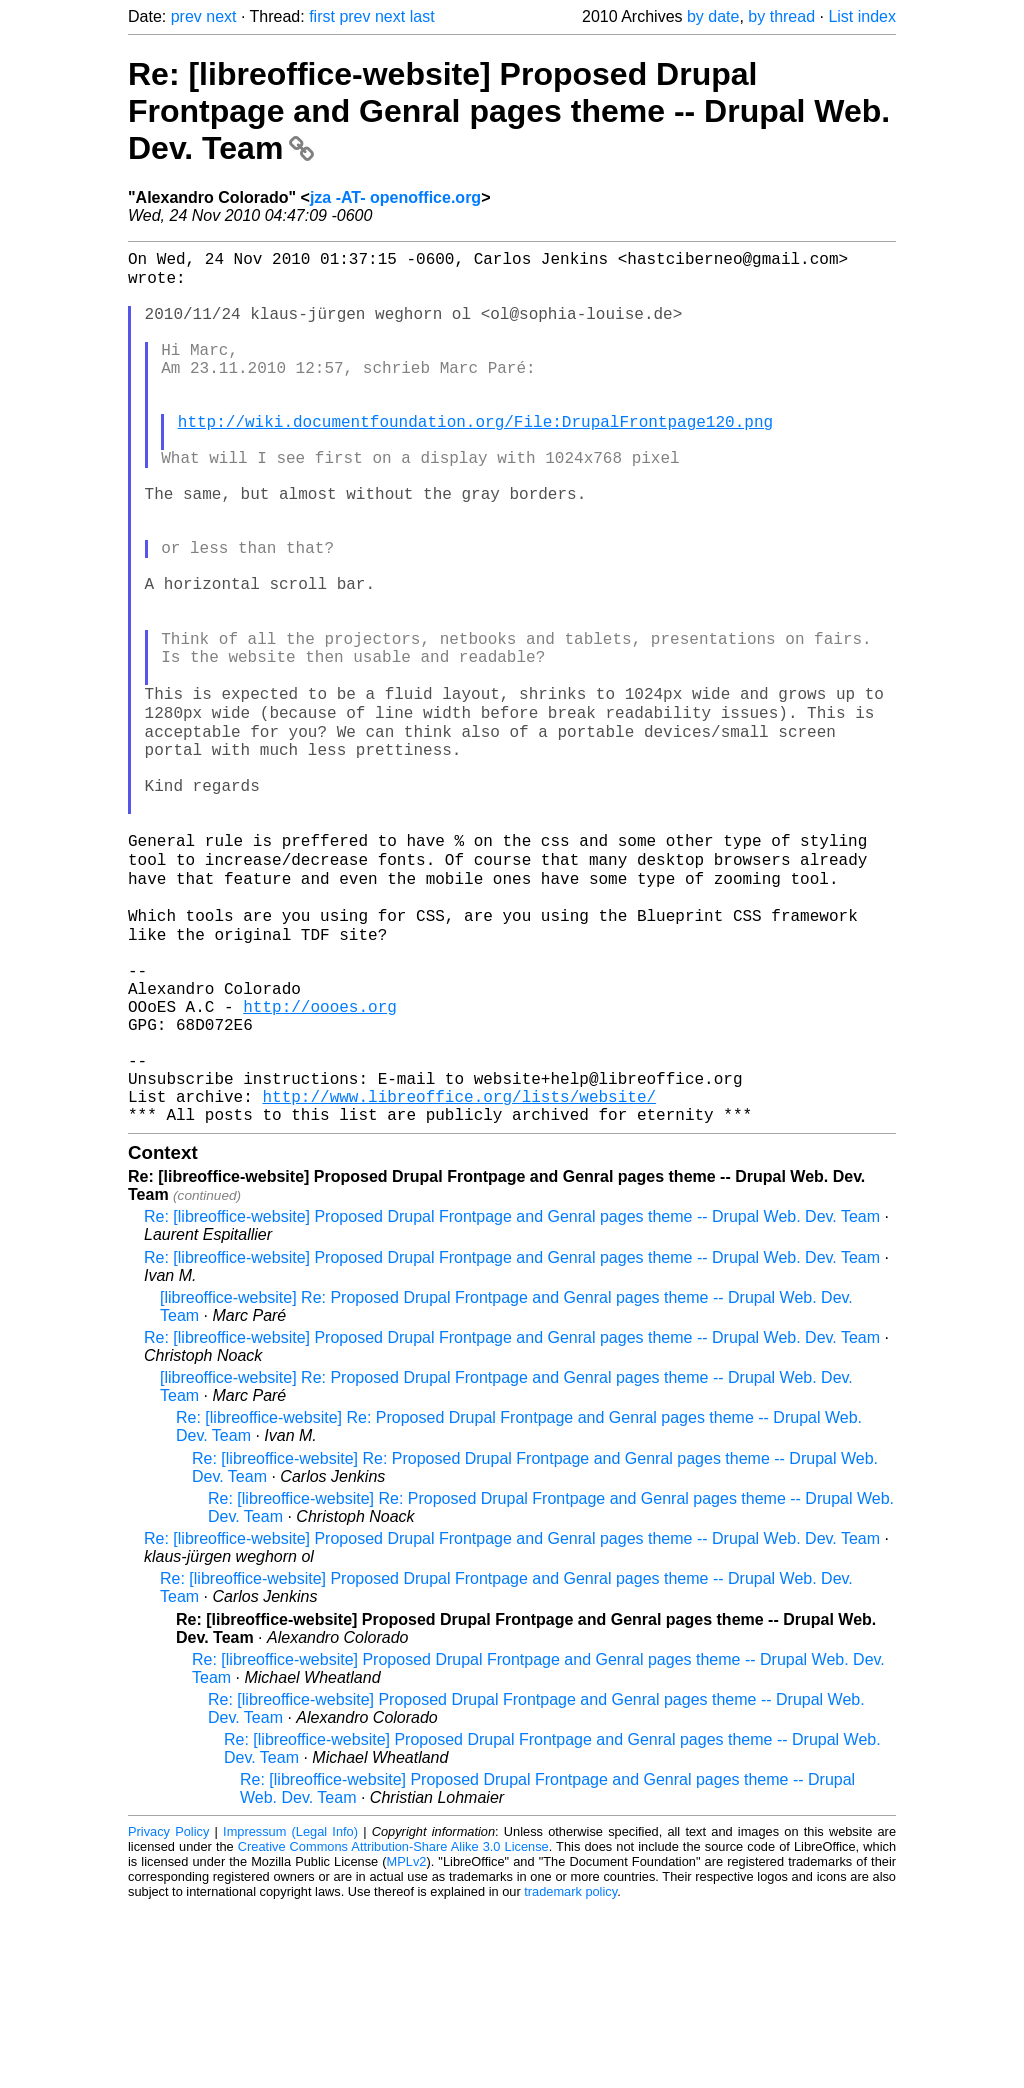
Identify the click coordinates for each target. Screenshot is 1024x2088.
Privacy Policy (168, 2012)
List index (862, 16)
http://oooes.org (320, 1163)
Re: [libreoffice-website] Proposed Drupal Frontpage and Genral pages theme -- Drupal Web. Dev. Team (509, 111)
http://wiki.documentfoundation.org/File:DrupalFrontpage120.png (475, 459)
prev (186, 16)
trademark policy (570, 2072)
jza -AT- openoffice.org (395, 197)
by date (713, 16)
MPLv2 (407, 2042)
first (322, 16)
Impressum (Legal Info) (290, 2012)
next (221, 16)
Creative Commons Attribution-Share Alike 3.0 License (393, 2027)
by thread (781, 16)
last (422, 16)
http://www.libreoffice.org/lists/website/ (459, 1273)
